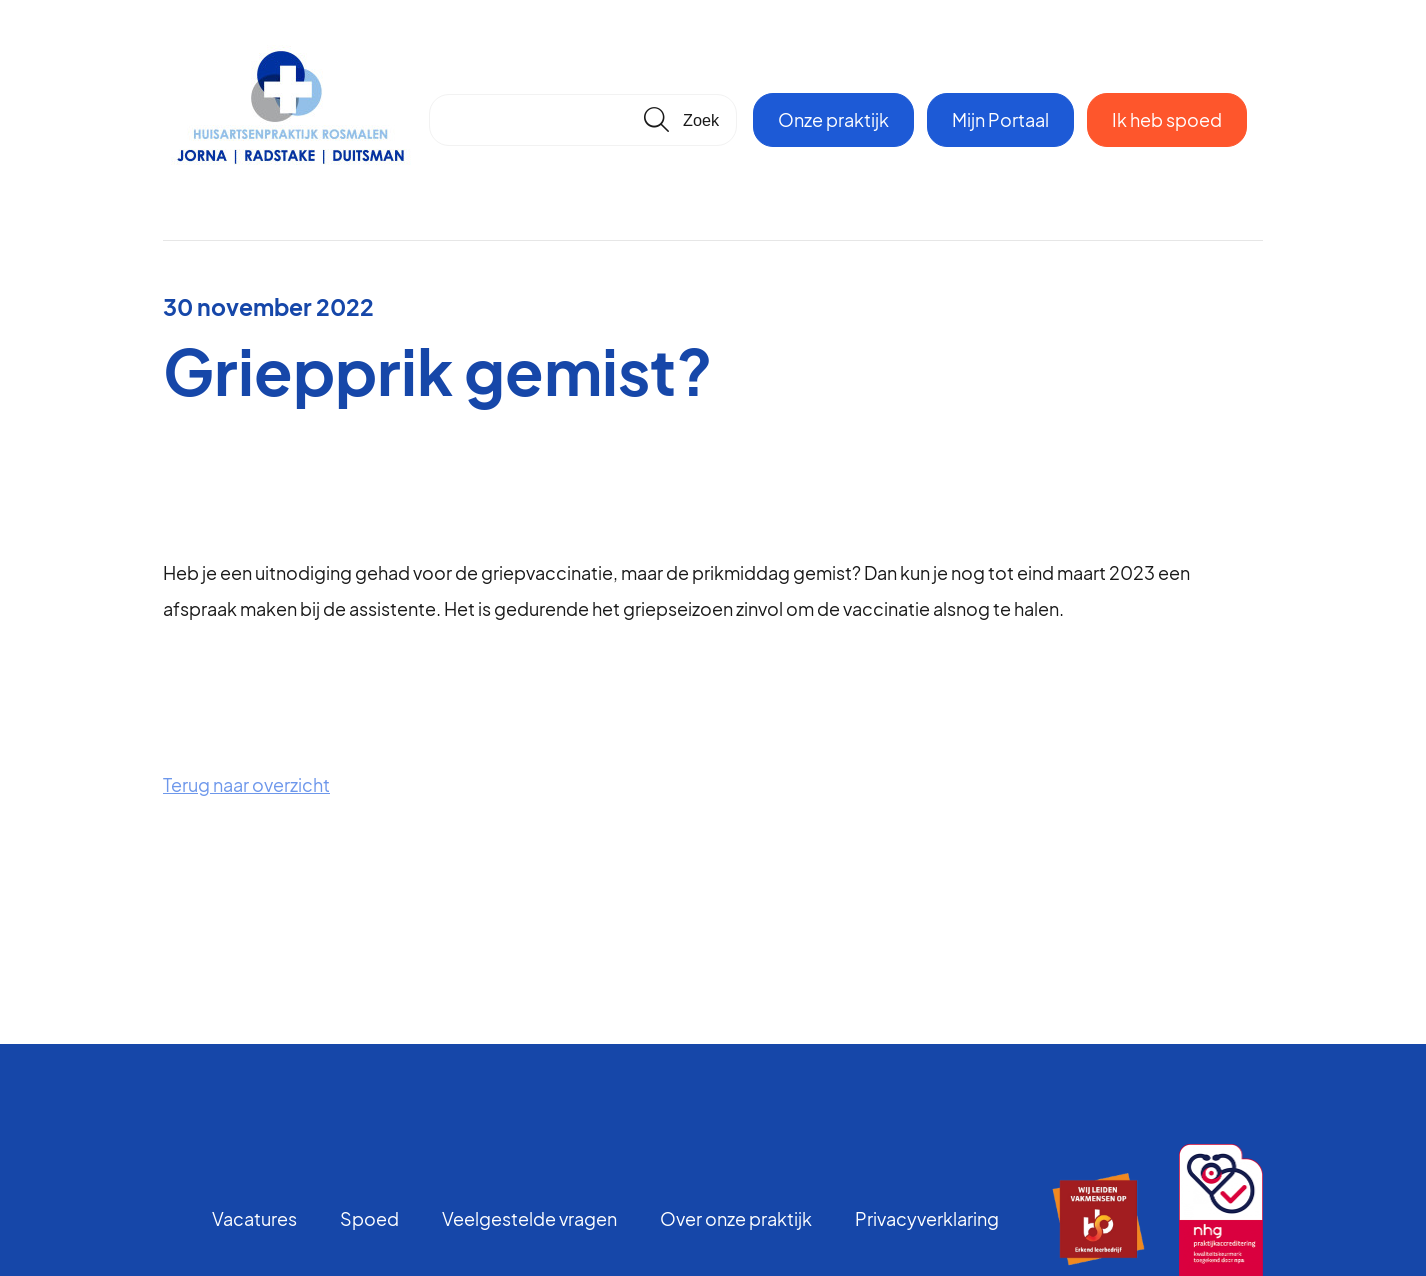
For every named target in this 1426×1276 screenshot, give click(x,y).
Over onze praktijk (736, 1218)
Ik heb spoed (1167, 119)
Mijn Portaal (1000, 119)
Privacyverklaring (927, 1218)
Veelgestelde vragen (529, 1218)
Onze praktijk (833, 119)
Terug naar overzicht (246, 784)
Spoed (369, 1218)
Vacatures (254, 1218)
